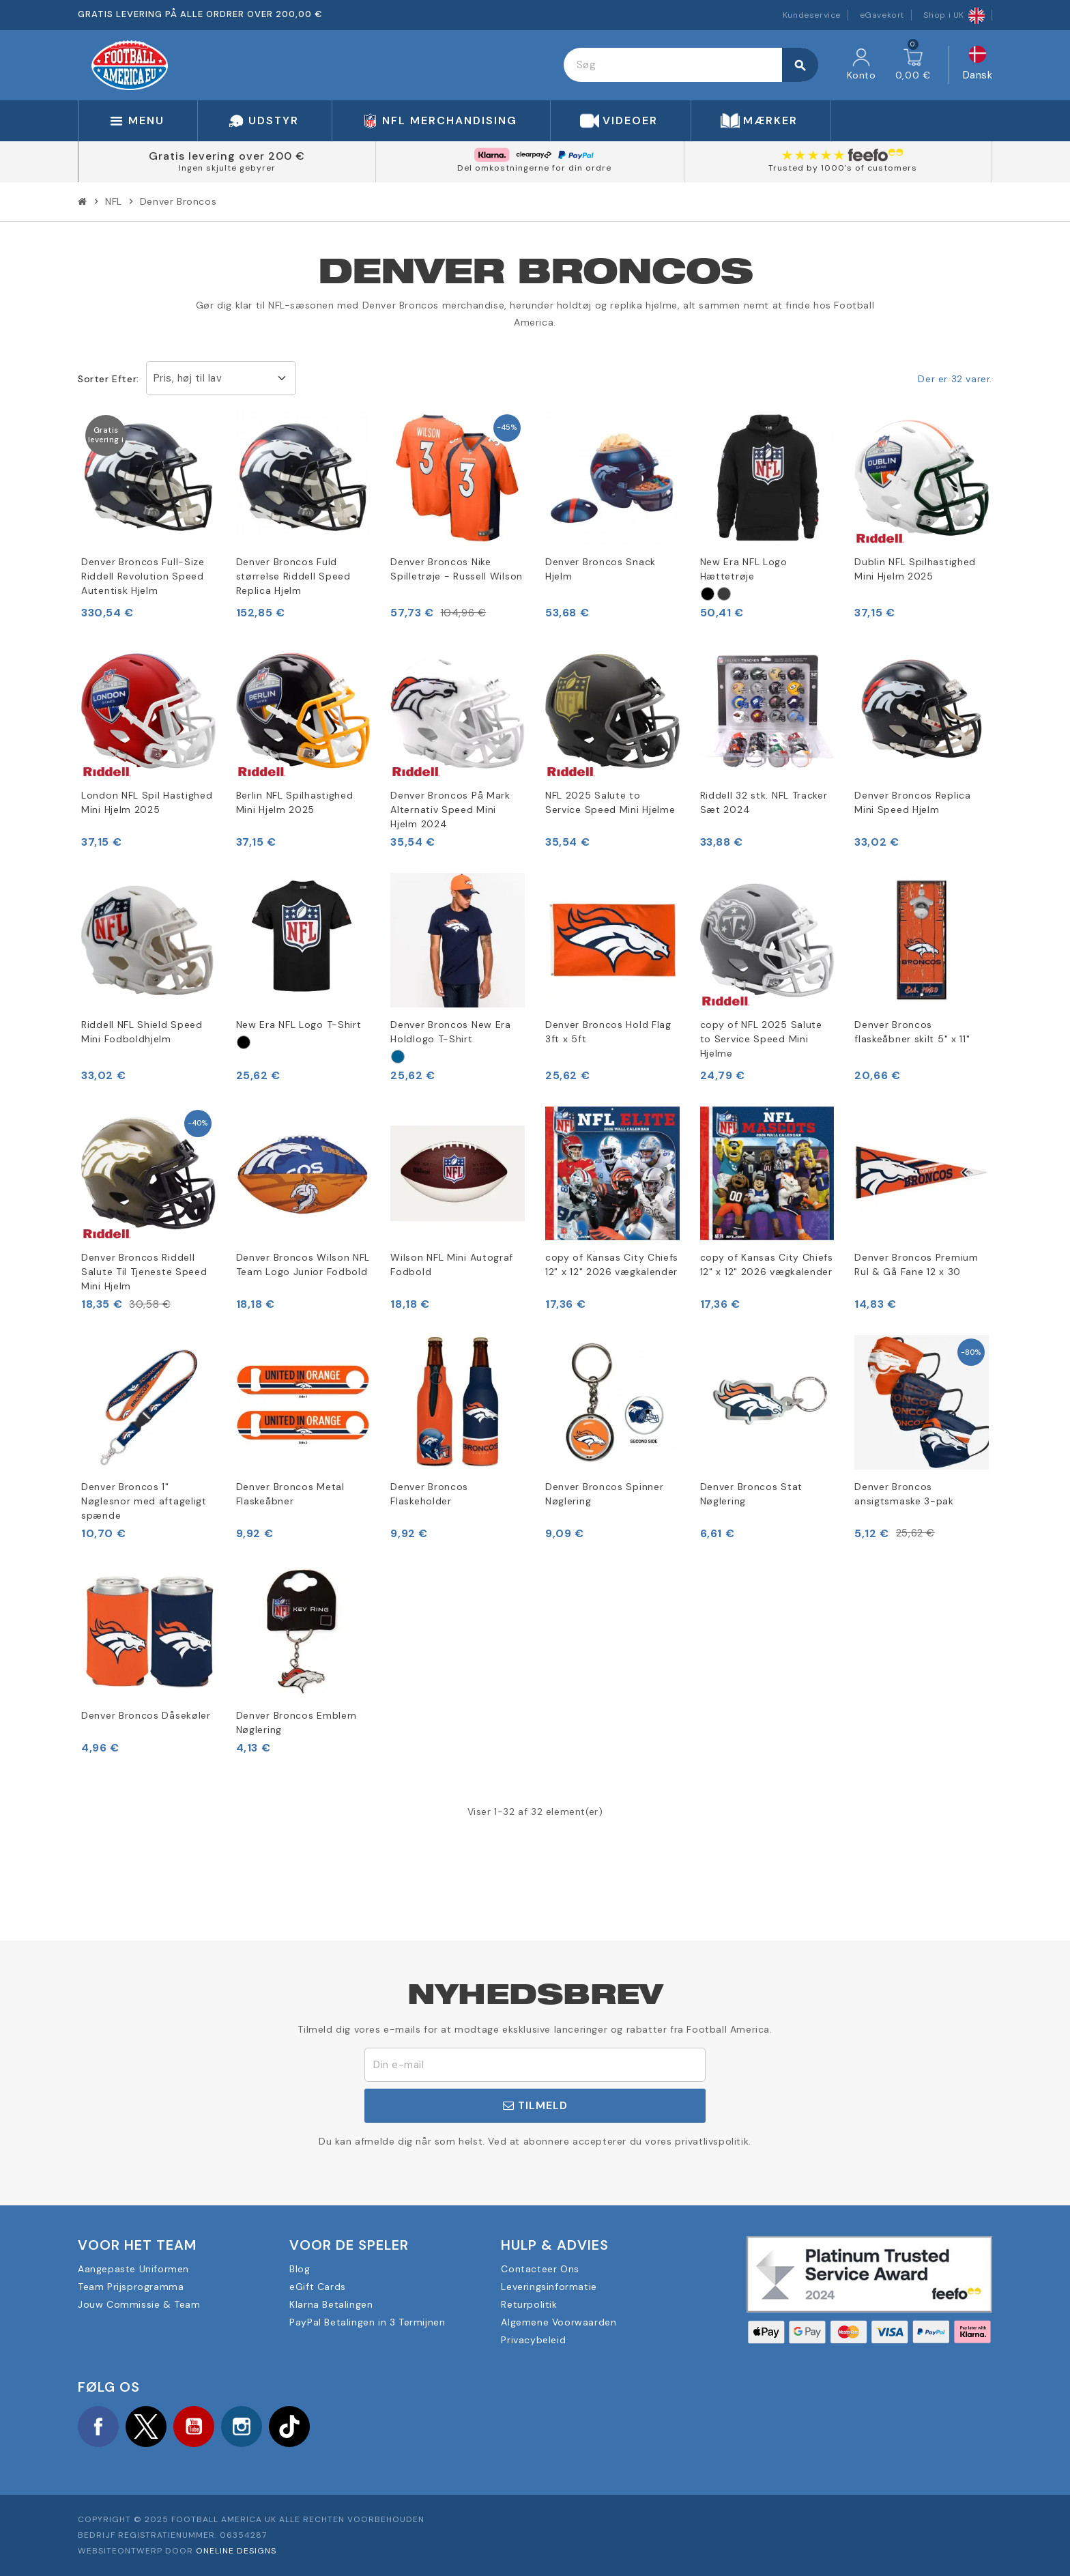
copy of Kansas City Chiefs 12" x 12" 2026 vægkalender (611, 1264)
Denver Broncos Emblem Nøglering (296, 1722)
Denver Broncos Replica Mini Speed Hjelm (912, 802)
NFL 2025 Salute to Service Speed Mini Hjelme (610, 802)
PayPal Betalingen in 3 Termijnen (367, 2322)
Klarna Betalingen (331, 2304)
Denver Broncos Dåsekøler (146, 1715)
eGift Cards (317, 2286)
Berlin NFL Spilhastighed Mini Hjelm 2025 (294, 802)
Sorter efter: (108, 379)
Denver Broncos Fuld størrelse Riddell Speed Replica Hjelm (293, 576)
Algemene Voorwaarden (558, 2322)
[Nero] (707, 594)
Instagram (241, 2426)
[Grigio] (724, 594)
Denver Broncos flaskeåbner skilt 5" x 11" (912, 1031)
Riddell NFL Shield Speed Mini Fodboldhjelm (142, 1031)
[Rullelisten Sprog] (978, 65)
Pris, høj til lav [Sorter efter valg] (188, 378)
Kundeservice (812, 15)
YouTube (193, 2426)
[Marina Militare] (398, 1056)
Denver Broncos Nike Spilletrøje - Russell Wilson (456, 569)
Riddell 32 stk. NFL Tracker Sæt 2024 (764, 802)
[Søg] (690, 65)
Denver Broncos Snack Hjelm (600, 569)
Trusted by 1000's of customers (842, 167)
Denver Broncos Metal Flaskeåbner (290, 1493)
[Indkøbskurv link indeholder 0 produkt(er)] (913, 65)
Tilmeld (535, 2105)
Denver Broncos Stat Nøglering (751, 1493)
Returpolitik (529, 2304)
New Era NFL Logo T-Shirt (299, 1024)
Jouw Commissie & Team (139, 2304)
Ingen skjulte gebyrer (227, 167)
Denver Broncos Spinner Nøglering (604, 1493)
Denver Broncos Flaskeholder (429, 1493)
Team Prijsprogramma (131, 2286)
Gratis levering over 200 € (227, 156)
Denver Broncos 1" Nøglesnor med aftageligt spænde (144, 1500)
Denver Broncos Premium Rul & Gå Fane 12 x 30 (916, 1264)
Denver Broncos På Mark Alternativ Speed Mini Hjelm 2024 (450, 809)
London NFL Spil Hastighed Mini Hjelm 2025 (147, 802)
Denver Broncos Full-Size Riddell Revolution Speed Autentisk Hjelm (143, 576)
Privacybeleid (533, 2340)
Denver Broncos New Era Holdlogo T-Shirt (450, 1031)
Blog (299, 2269)
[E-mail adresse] (535, 2065)
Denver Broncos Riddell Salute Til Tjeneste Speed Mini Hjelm (144, 1271)
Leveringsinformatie (548, 2286)
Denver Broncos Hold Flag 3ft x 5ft (608, 1031)
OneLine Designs (236, 2550)
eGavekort (882, 15)
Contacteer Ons (540, 2269)
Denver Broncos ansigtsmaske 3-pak (904, 1493)
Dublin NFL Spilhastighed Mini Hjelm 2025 (915, 569)
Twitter (146, 2426)
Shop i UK (954, 15)
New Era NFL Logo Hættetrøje (743, 569)
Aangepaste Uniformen (133, 2269)
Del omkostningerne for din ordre (534, 167)
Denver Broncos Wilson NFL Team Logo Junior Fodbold (303, 1264)
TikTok (289, 2426)
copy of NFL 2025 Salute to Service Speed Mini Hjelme (761, 1038)
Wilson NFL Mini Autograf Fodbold (451, 1264)
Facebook (98, 2426)
